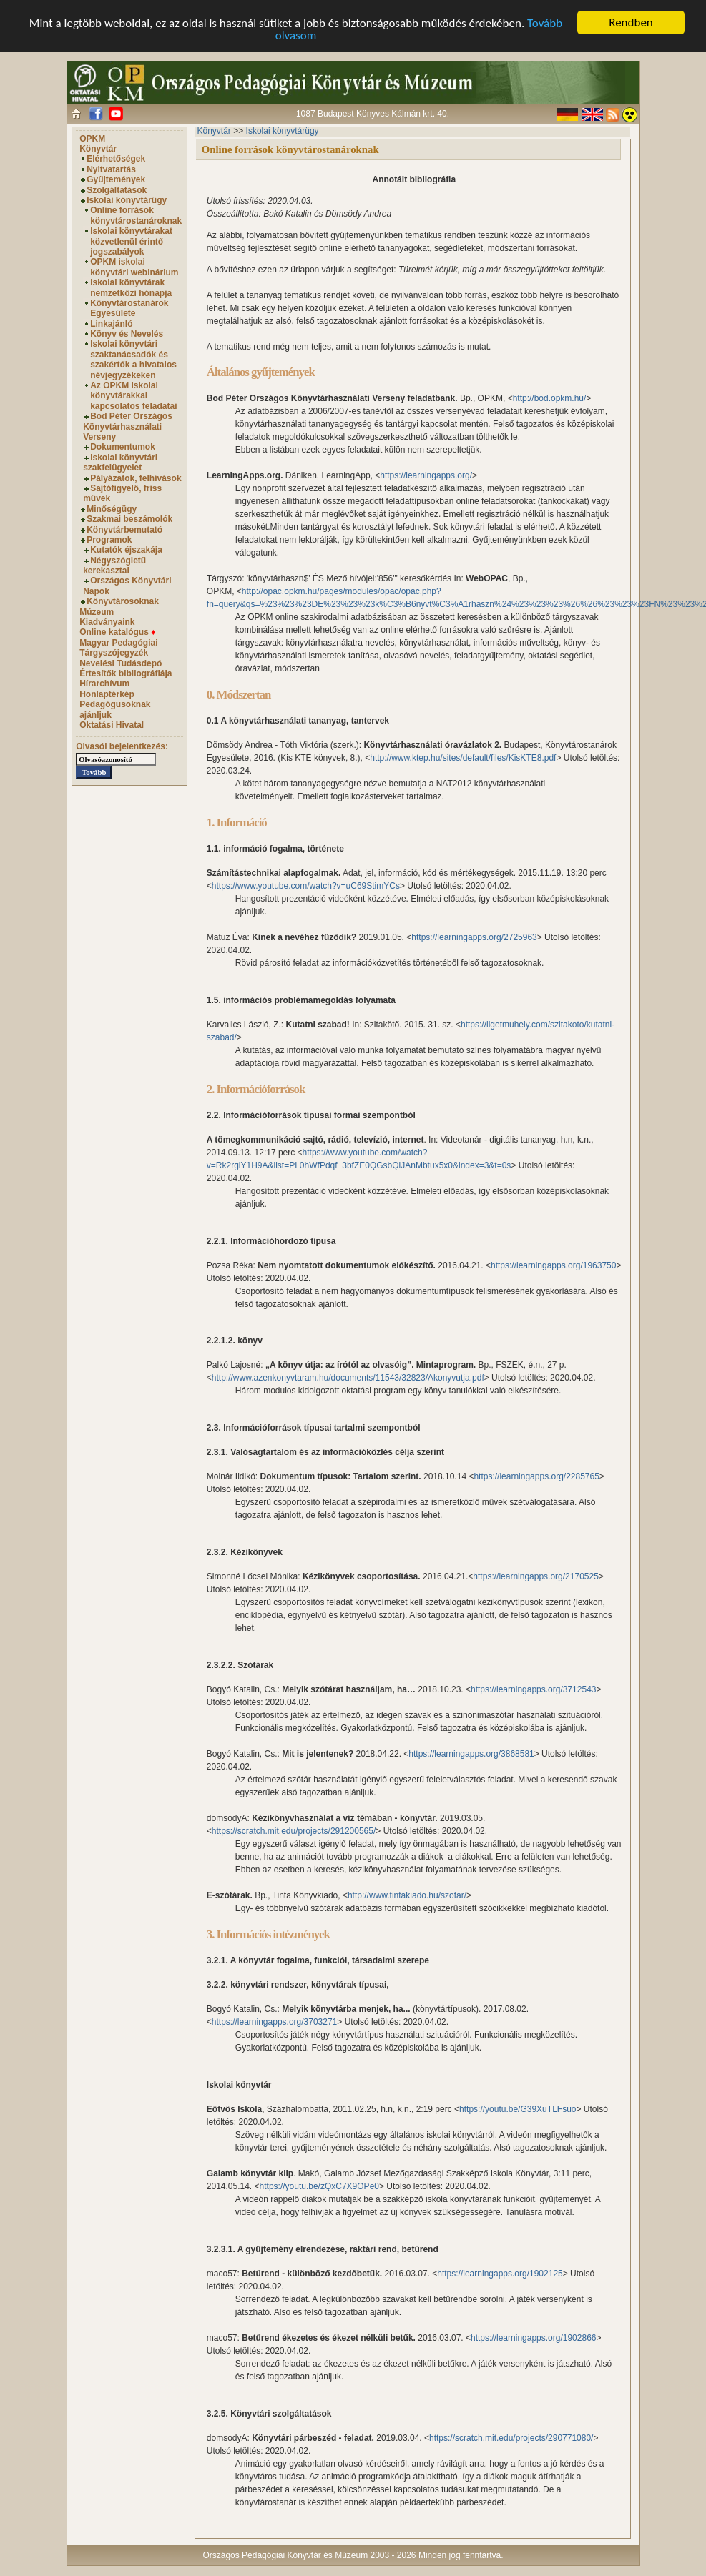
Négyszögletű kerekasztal (114, 566)
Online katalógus (117, 632)
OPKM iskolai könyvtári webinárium (134, 267)
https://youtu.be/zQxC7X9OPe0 (319, 2186)
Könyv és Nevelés (126, 334)
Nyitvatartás (111, 169)
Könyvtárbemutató (124, 530)
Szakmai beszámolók (129, 519)
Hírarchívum (104, 683)
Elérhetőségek (116, 159)
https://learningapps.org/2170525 (535, 1576)
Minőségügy (112, 509)
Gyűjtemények (116, 179)
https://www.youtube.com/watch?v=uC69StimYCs (306, 886)
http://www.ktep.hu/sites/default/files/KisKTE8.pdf (463, 758)
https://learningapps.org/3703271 (274, 2022)
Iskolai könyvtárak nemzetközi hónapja (131, 287)
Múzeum (96, 612)
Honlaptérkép (106, 694)
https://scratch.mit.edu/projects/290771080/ (511, 2438)
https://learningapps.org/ (426, 475)
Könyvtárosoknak (123, 601)
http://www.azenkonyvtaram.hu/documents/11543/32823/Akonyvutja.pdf (348, 1378)
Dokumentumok (122, 447)
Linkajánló (111, 324)
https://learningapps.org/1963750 (553, 1265)
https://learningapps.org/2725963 (473, 937)
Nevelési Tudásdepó (120, 663)
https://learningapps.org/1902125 (499, 2274)
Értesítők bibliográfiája (125, 673)
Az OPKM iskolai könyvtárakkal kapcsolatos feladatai (133, 395)
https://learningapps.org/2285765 (536, 1476)
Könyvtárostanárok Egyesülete (129, 308)
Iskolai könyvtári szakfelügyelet (120, 463)
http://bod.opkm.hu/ (550, 398)
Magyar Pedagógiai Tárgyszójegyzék (118, 648)
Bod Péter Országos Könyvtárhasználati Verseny (127, 426)
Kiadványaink (106, 622)
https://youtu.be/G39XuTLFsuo (517, 2109)
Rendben (631, 22)
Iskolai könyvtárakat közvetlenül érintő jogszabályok (131, 241)
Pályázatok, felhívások (135, 478)
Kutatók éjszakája (126, 550)
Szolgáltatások (117, 190)
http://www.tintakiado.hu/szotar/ (407, 1895)
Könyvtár (98, 149)
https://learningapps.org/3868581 (471, 1754)
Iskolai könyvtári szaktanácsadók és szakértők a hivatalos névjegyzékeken (133, 359)
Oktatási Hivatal (111, 725)
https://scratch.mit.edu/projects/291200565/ (294, 1831)
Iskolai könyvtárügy (127, 200)
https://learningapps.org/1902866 (533, 2338)
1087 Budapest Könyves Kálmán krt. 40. (372, 114)
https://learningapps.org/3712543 (533, 1689)
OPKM (92, 139)
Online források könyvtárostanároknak (136, 215)
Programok (109, 540)
